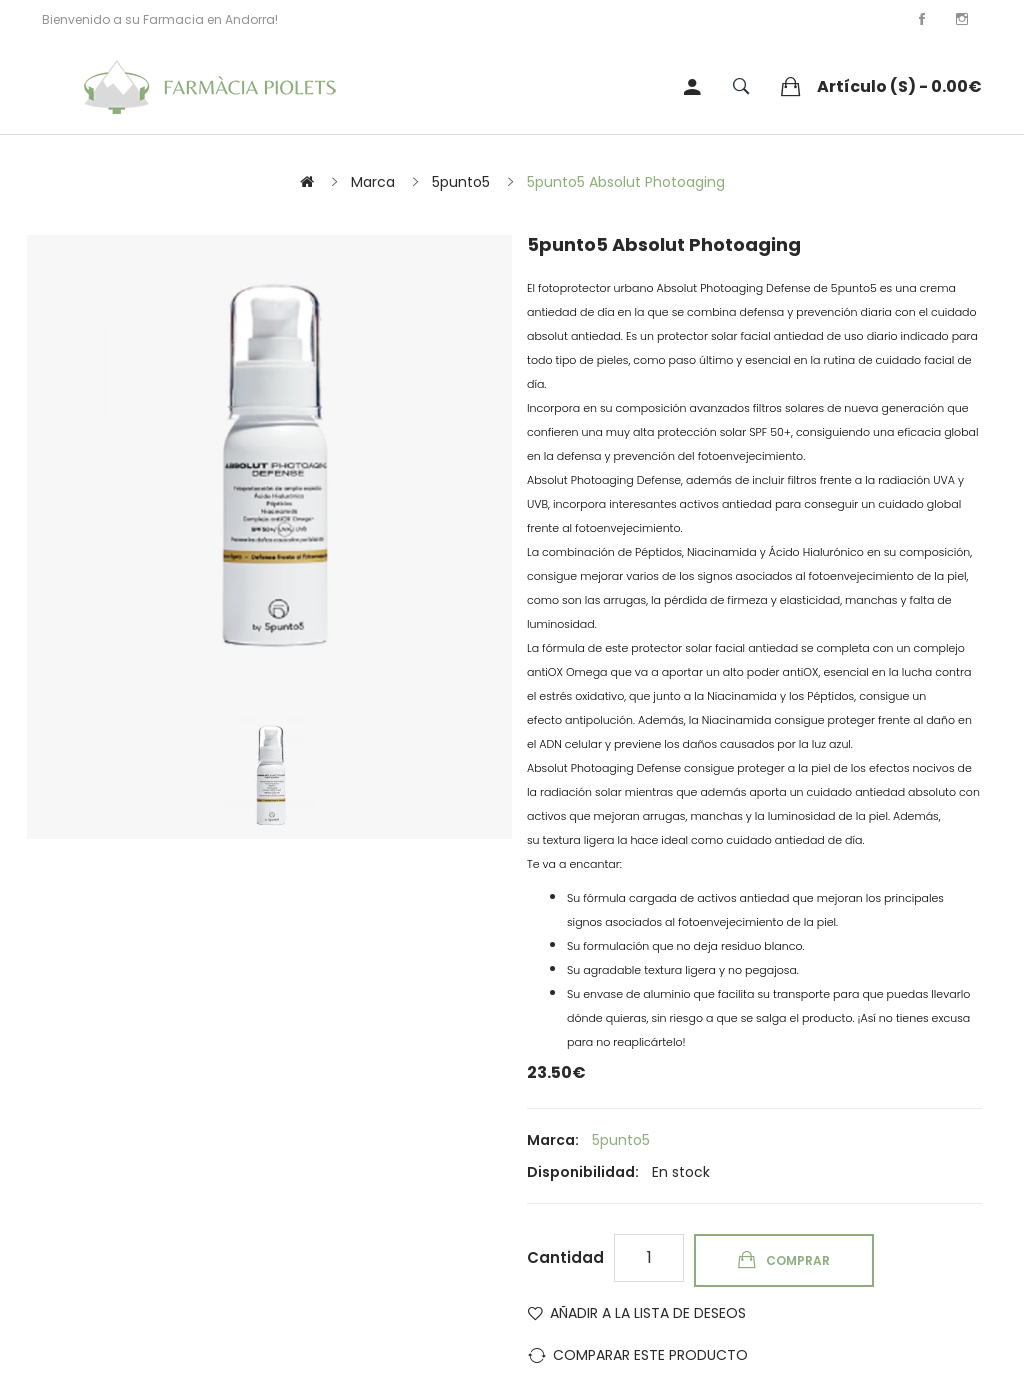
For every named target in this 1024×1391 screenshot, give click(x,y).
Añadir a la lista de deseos (648, 1313)
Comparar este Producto (650, 1355)
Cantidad (565, 1257)
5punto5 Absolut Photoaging (626, 182)
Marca (373, 182)
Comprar (798, 1260)
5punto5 (461, 182)
